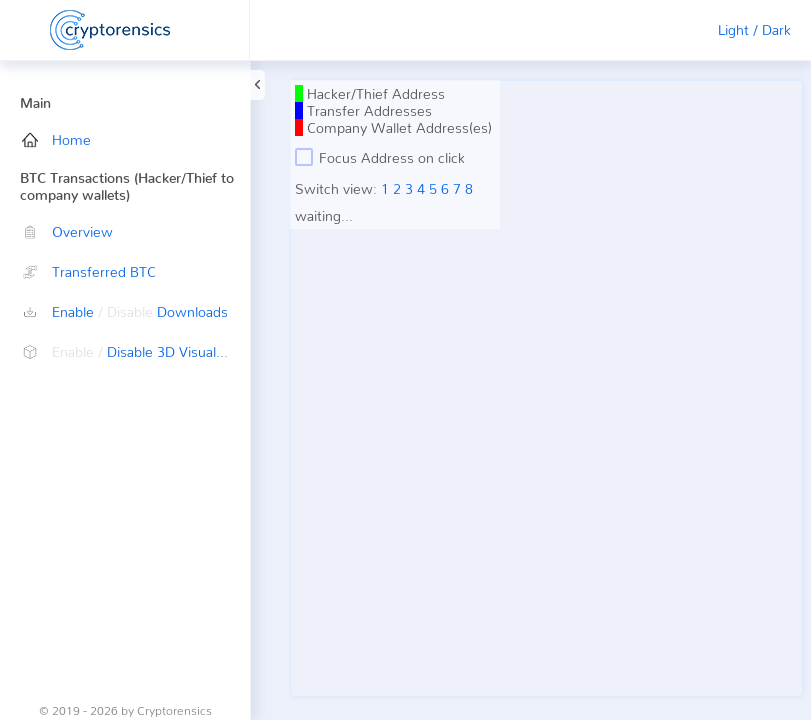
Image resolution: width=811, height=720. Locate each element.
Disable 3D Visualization (136, 351)
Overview (67, 231)
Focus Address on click (380, 157)
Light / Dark (754, 29)
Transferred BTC (89, 271)
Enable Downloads (125, 311)
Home (56, 139)
